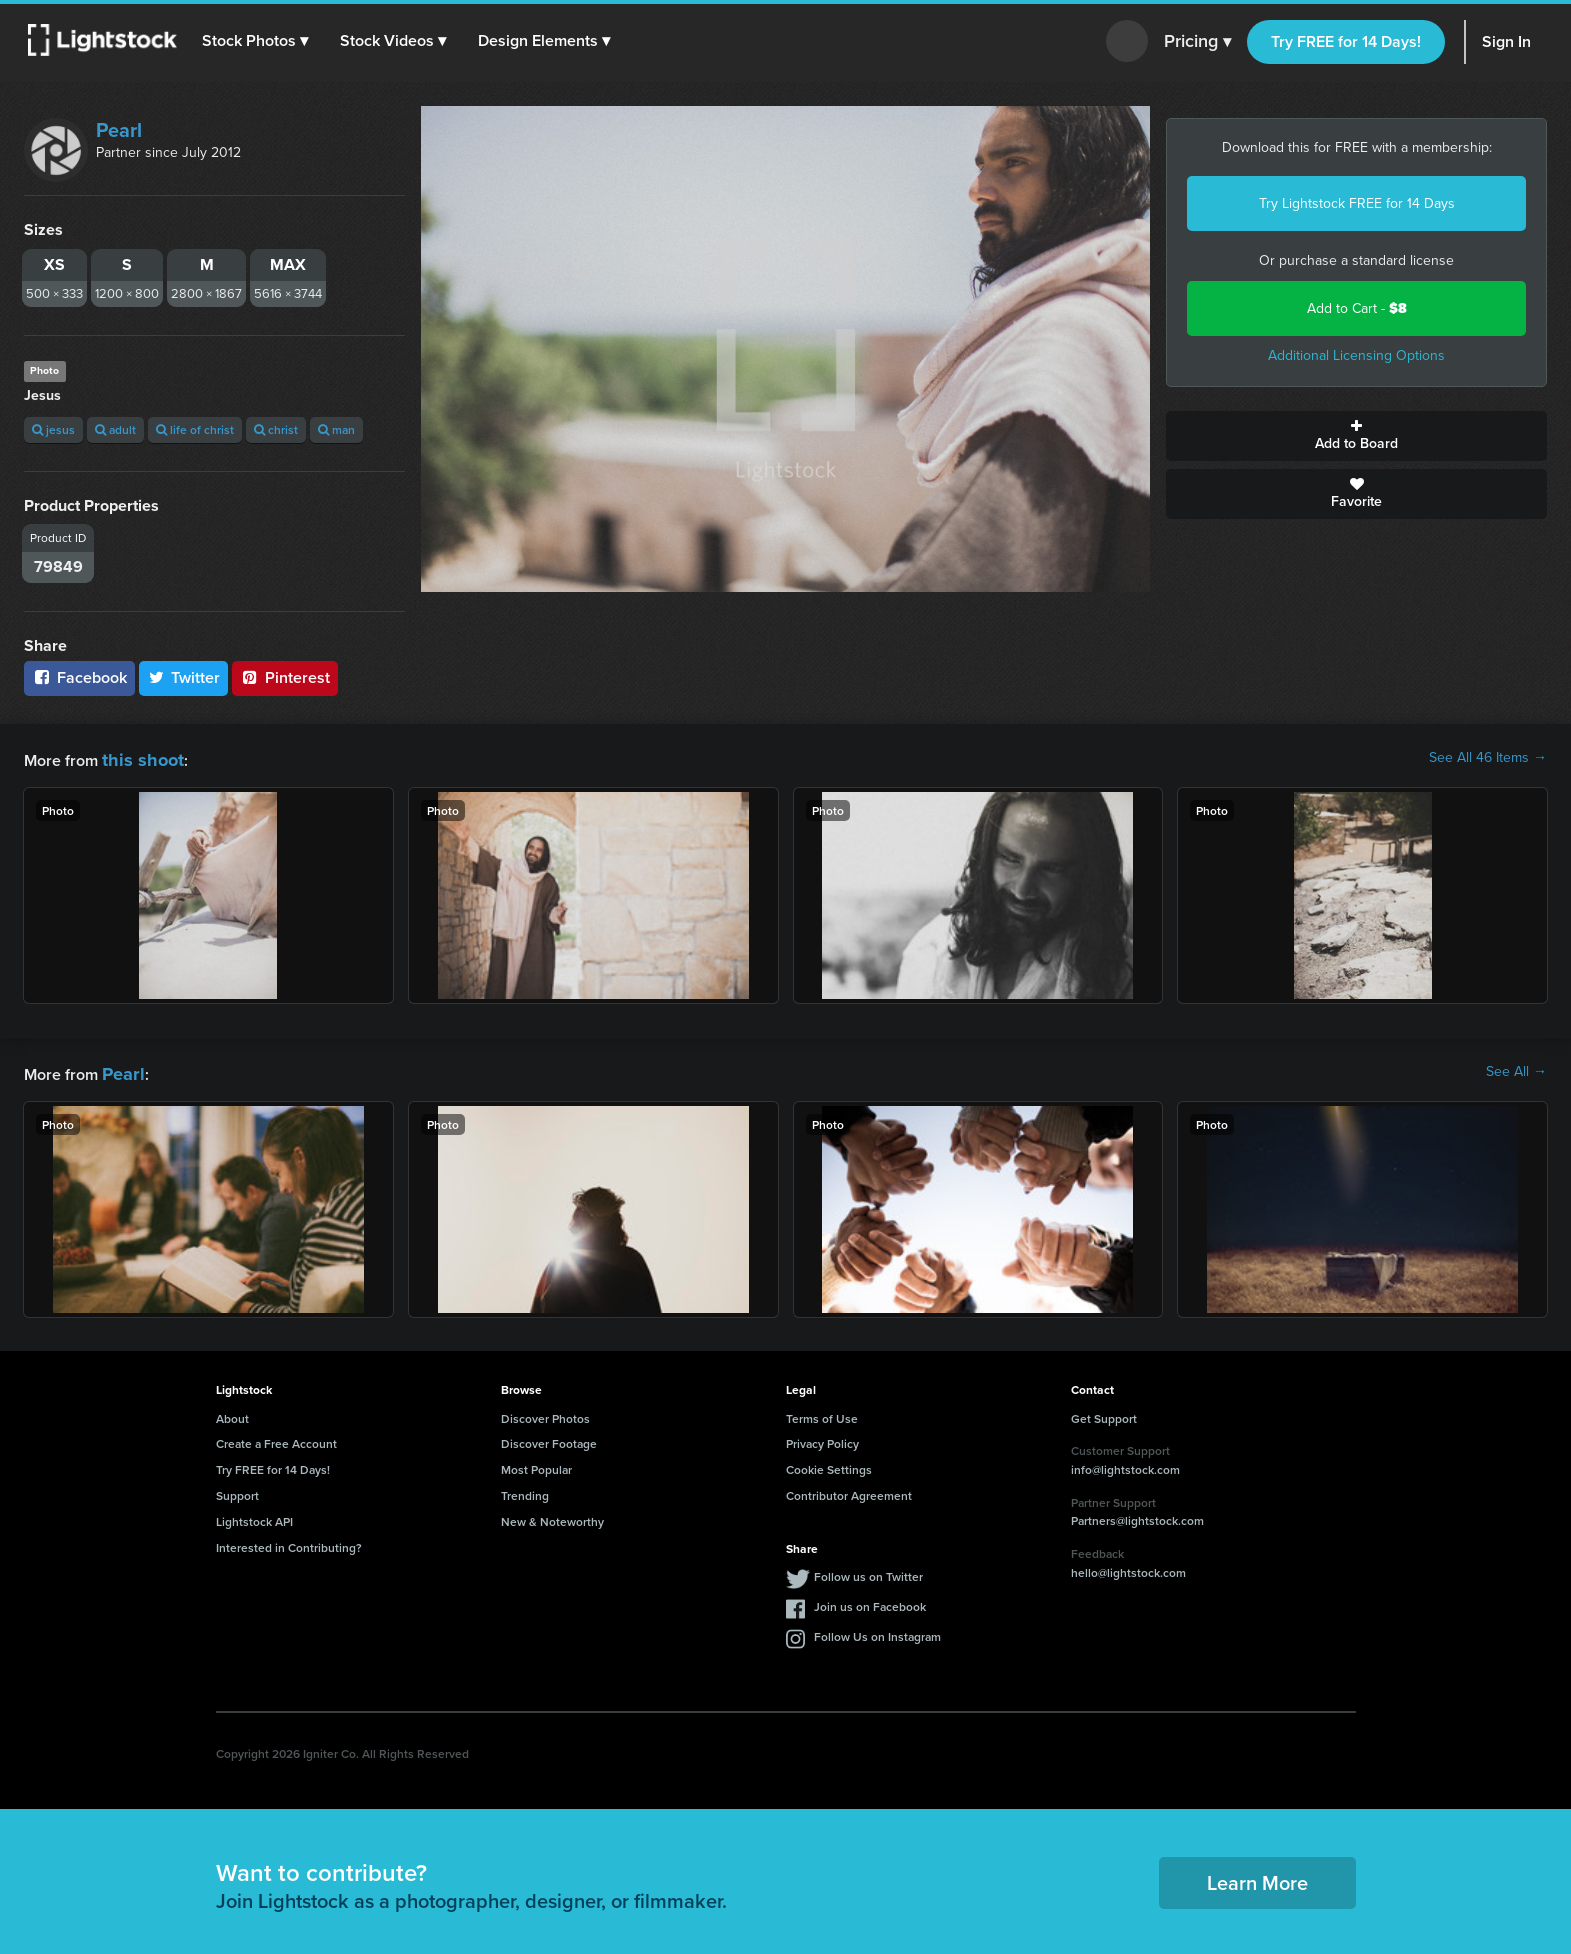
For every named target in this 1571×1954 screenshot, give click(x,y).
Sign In (1506, 41)
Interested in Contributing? (289, 1541)
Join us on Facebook (870, 1600)
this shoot (137, 757)
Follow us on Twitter (868, 1570)
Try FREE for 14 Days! (1346, 41)
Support (237, 1489)
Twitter (184, 677)
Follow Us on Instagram (877, 1630)
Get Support (1104, 1412)
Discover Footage (549, 1437)
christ (276, 429)
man (336, 429)
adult (115, 429)
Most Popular (536, 1463)
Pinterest (285, 677)
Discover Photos (545, 1412)
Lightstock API (254, 1515)
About (232, 1412)
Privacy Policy (822, 1437)
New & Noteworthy (552, 1515)
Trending (525, 1489)
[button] (259, 41)
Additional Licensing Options (1356, 355)
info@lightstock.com (1125, 1463)
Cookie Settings (829, 1463)
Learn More (1257, 1876)
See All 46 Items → (1488, 758)
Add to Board (1356, 436)
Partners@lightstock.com (1137, 1514)
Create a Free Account (276, 1437)
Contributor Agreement (849, 1489)
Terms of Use (822, 1412)
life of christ (195, 429)
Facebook (79, 677)
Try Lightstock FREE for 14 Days (1357, 203)
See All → (1516, 1069)
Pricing (1197, 42)
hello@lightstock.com (1128, 1566)
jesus (53, 429)
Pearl (119, 130)
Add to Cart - (1357, 308)
